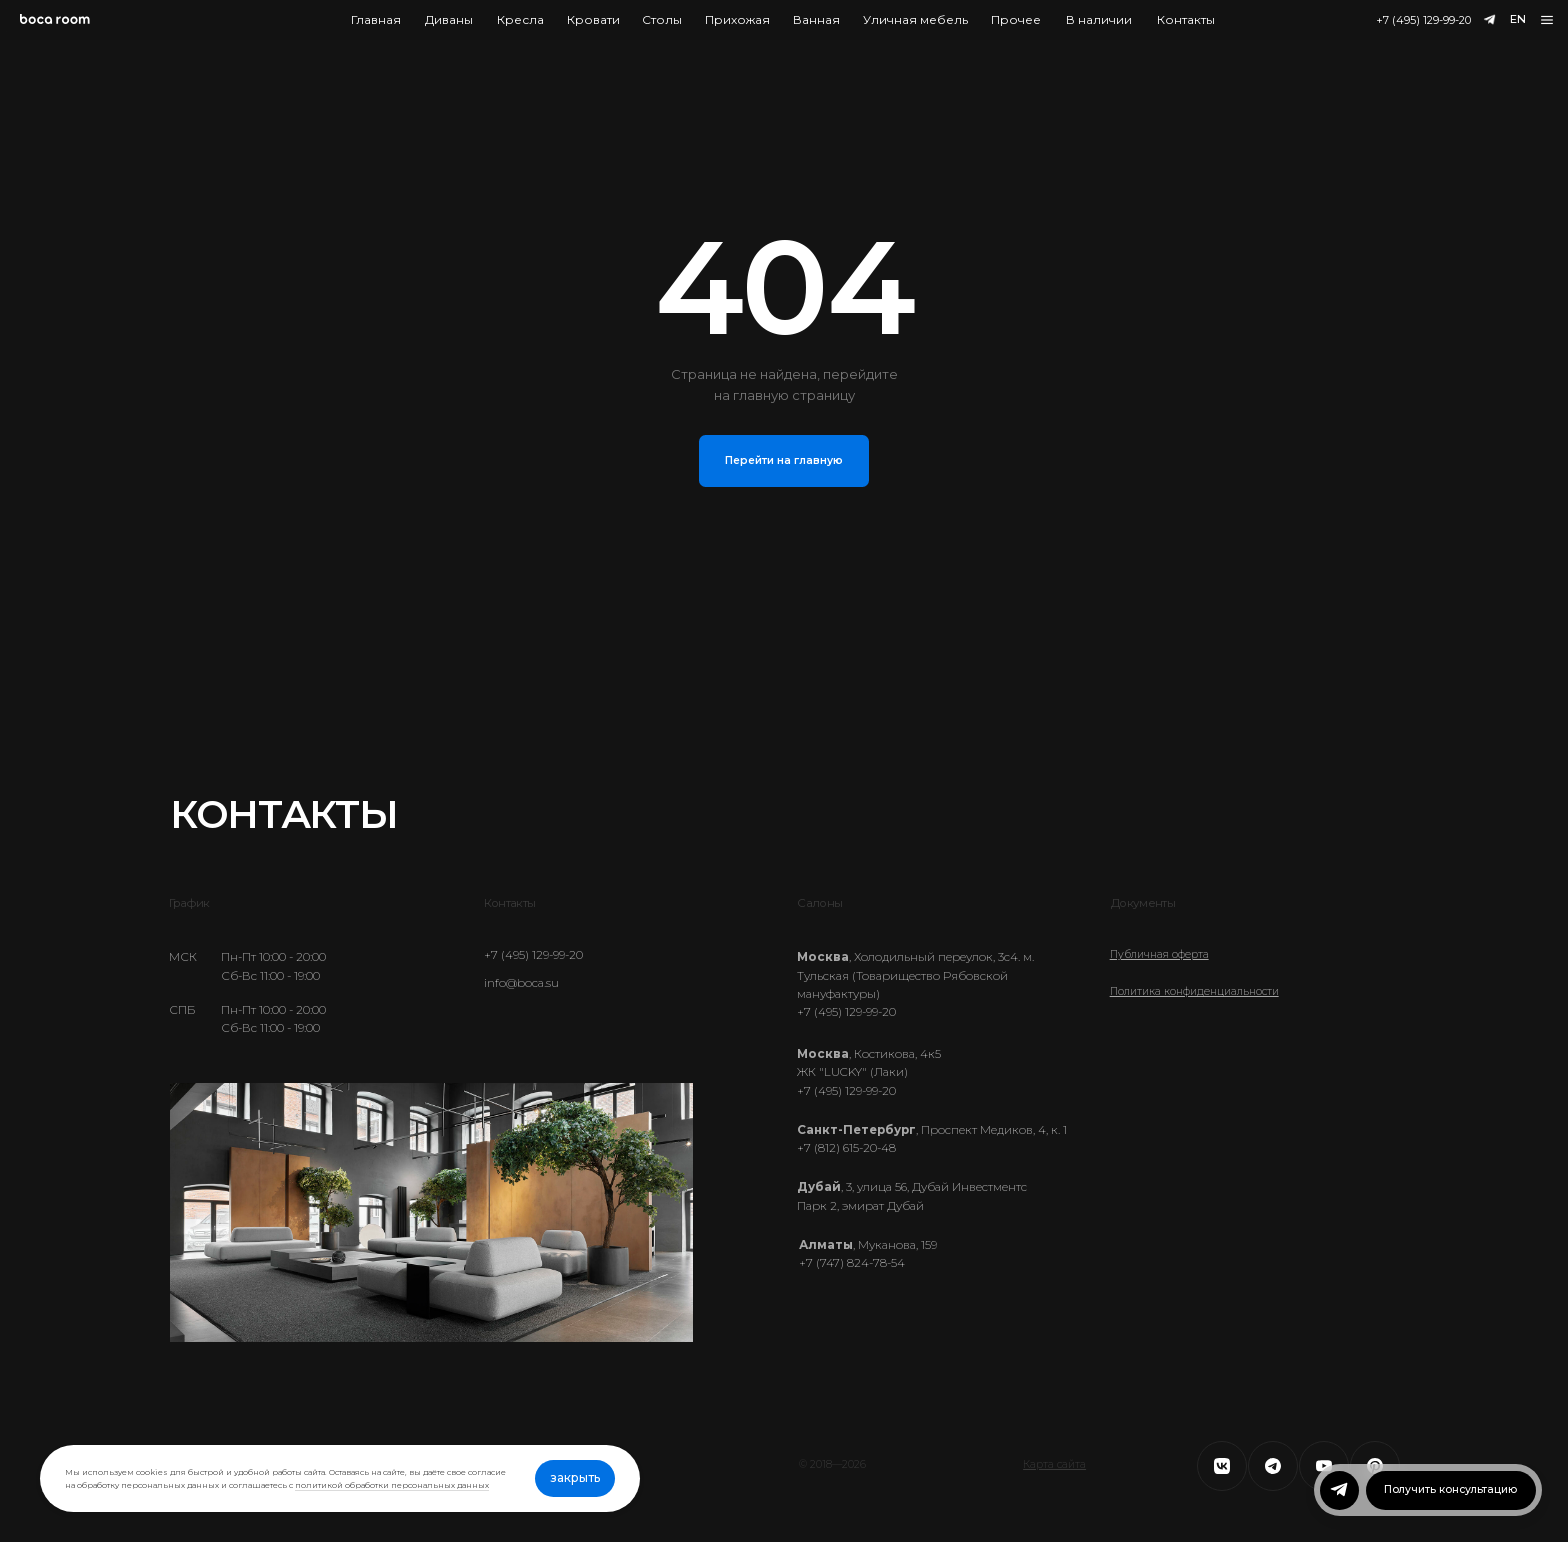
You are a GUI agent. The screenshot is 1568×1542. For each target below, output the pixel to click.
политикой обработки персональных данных (392, 1485)
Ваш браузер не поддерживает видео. (431, 1213)
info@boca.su (521, 983)
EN (1518, 19)
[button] (1548, 20)
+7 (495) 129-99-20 (1423, 20)
